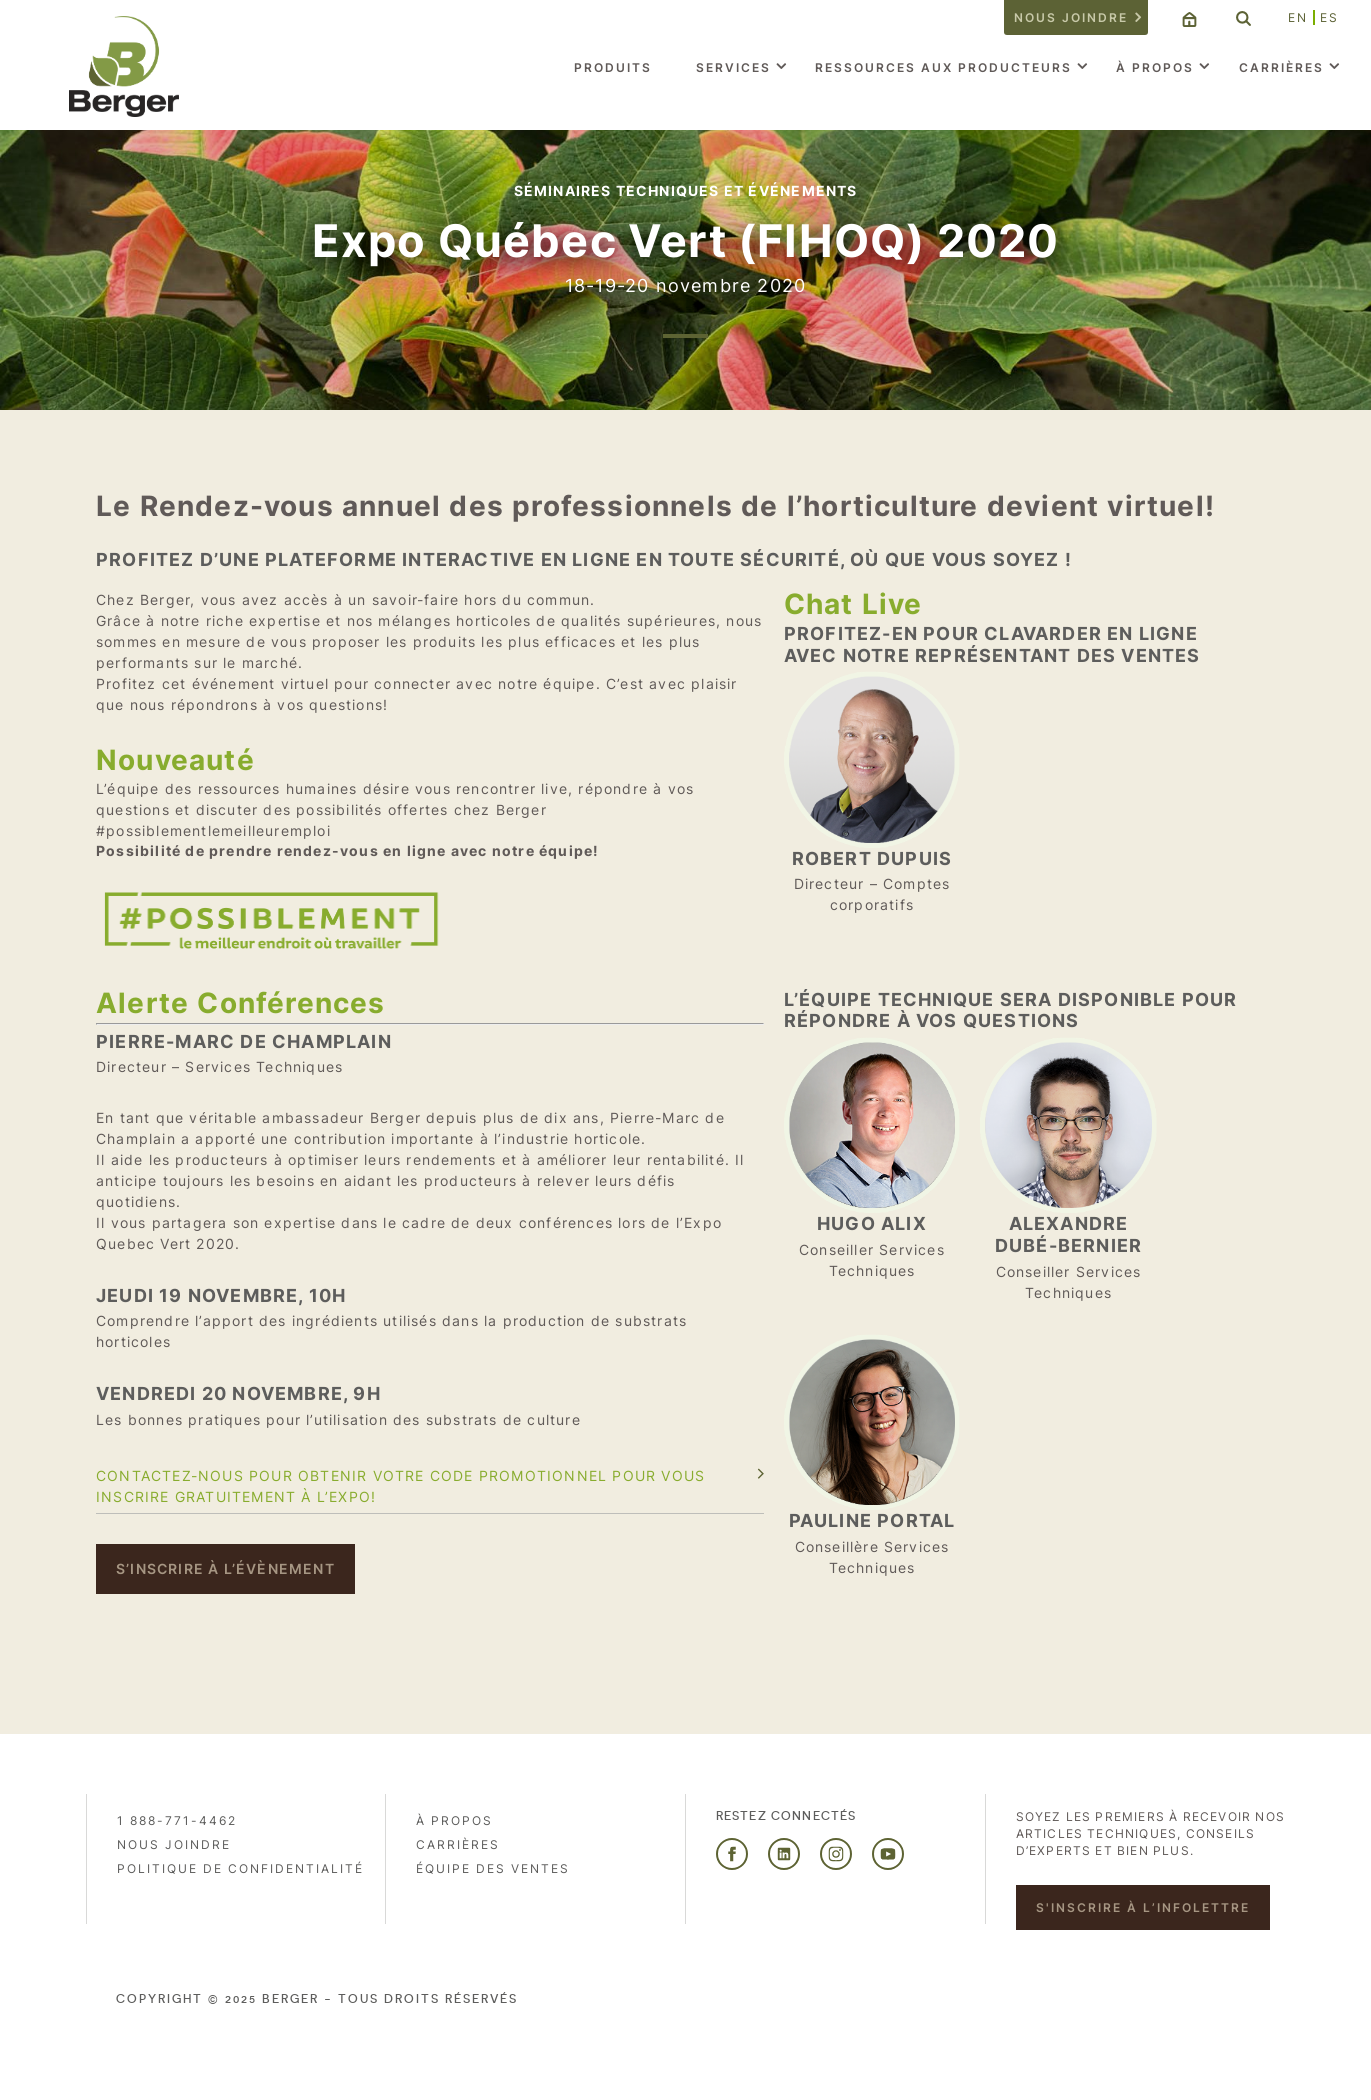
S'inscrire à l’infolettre (1143, 1907)
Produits (613, 67)
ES (1329, 17)
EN (1298, 17)
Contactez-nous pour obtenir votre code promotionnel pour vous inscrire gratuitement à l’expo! (400, 1486)
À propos (1155, 67)
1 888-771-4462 (177, 1820)
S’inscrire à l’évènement (225, 1568)
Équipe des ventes (493, 1868)
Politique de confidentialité (240, 1868)
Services (733, 67)
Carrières (1281, 67)
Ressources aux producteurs (943, 67)
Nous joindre (1071, 17)
